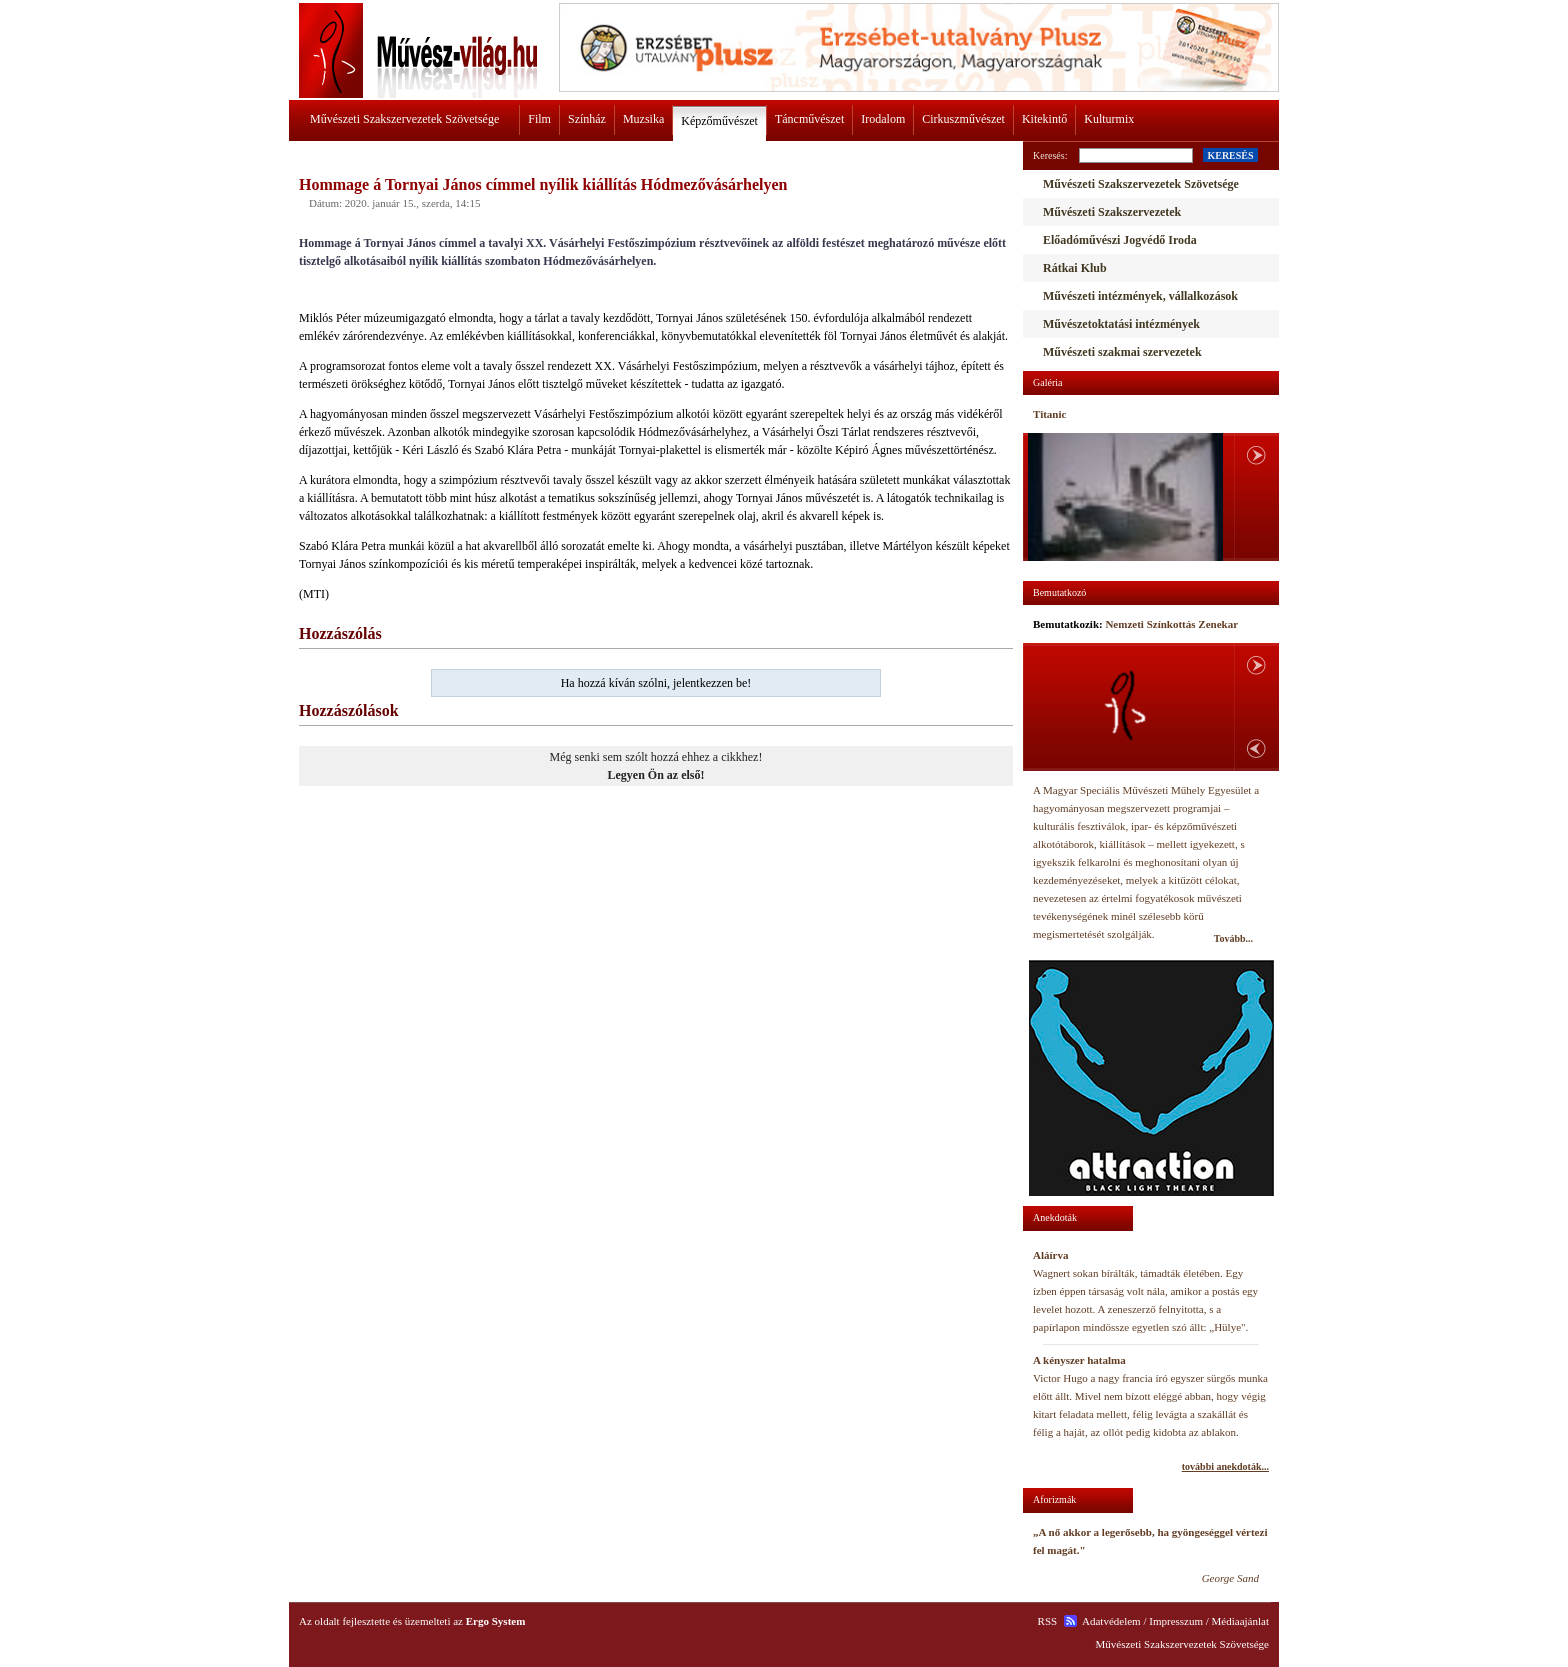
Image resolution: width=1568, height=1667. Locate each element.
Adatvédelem (1111, 1621)
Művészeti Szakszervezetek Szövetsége (404, 119)
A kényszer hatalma (1079, 1360)
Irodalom (883, 119)
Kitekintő (1044, 119)
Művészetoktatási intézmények (1121, 324)
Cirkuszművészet (963, 119)
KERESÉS (1230, 155)
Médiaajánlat (1240, 1621)
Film (539, 119)
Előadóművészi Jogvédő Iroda (1120, 240)
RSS (1048, 1621)
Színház (587, 119)
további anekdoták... (1225, 1466)
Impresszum (1176, 1621)
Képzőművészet (719, 121)
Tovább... (1233, 938)
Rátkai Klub (1075, 268)
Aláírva (1050, 1255)
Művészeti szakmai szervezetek (1122, 352)
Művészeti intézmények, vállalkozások (1140, 296)
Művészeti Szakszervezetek (1112, 212)
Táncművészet (809, 119)
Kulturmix (1109, 119)
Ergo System (496, 1621)
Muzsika (643, 119)
